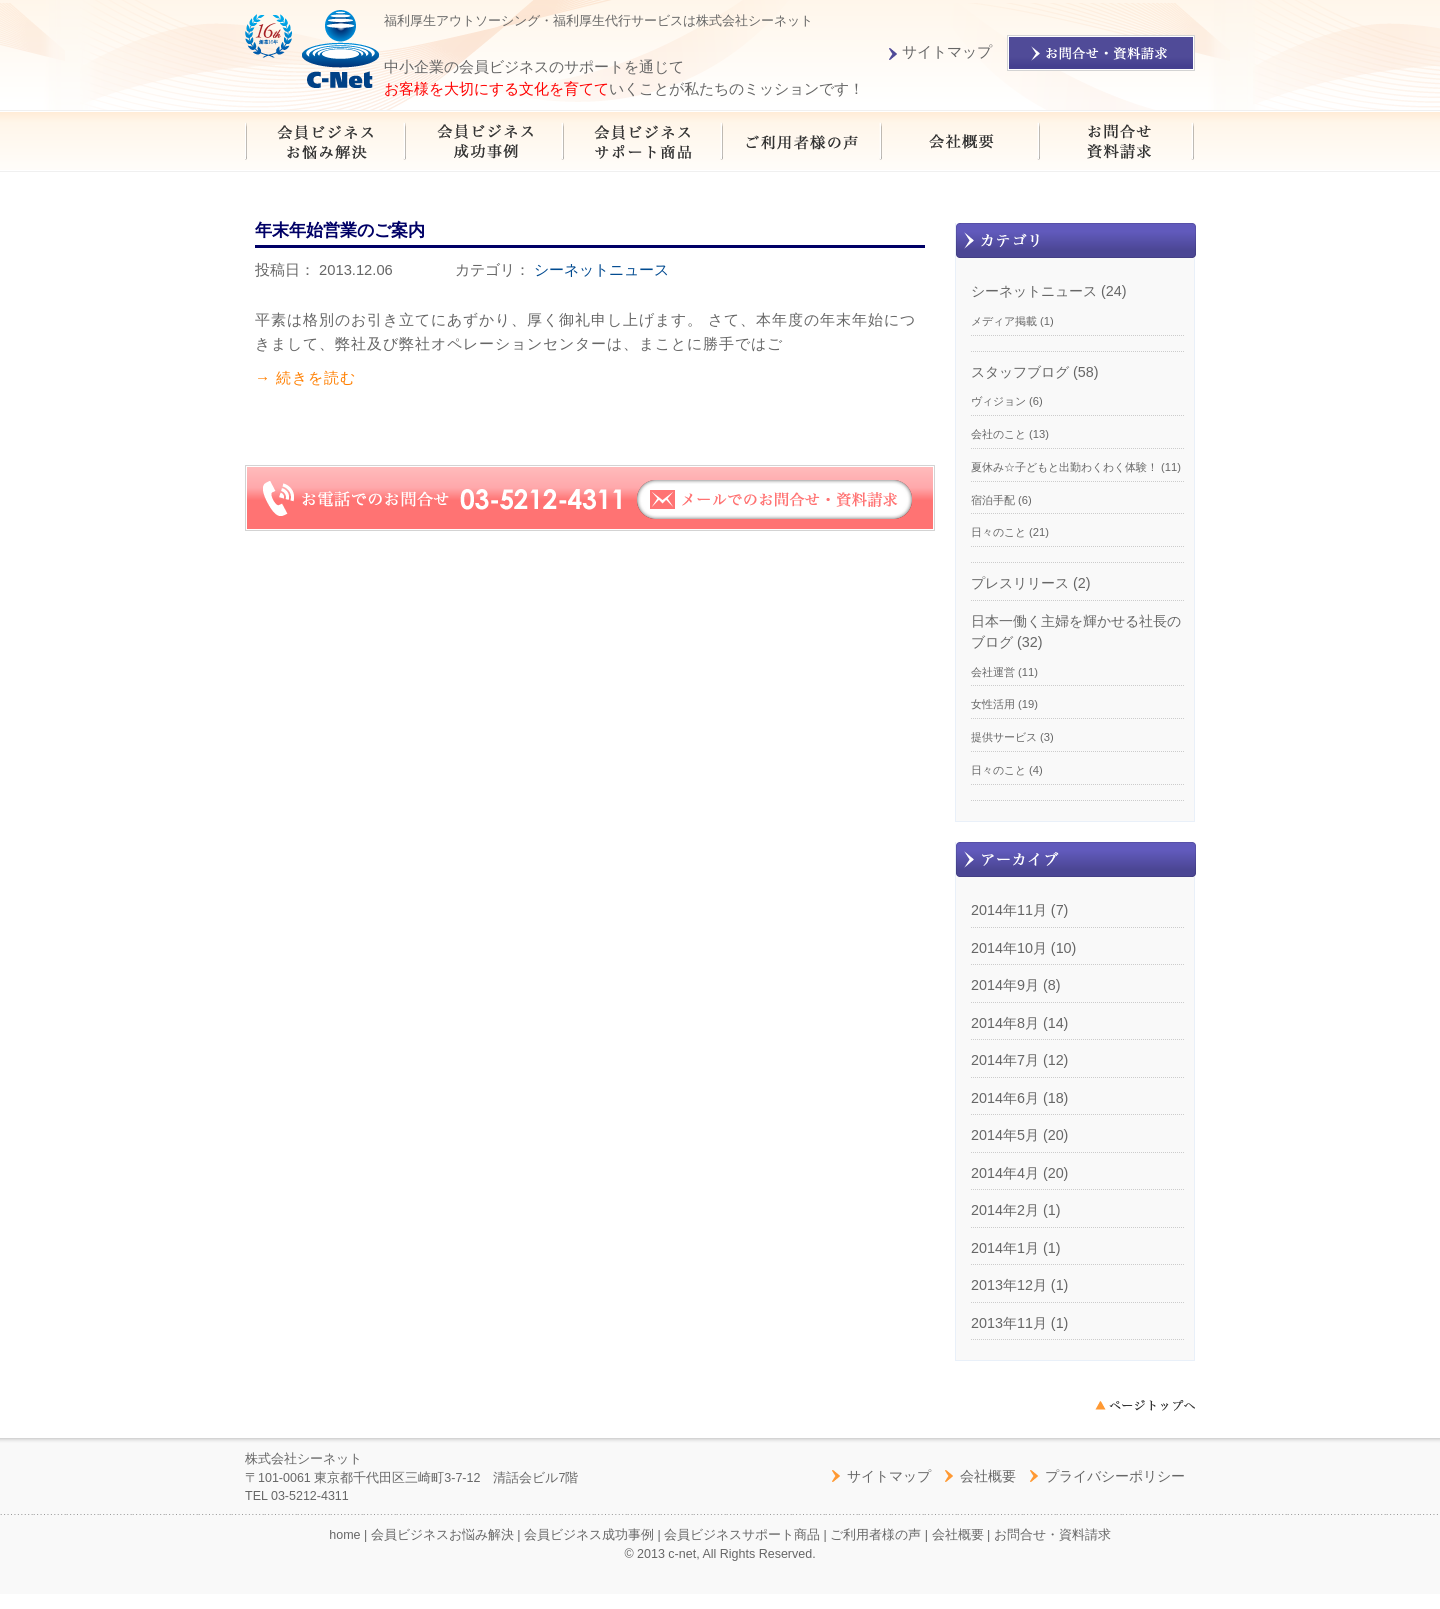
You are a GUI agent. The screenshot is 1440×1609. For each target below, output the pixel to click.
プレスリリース (1020, 583)
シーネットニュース (601, 270)
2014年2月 (1005, 1210)
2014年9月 (1005, 985)
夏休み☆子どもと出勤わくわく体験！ (1064, 467)
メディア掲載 (1004, 321)
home (344, 1535)
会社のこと (998, 434)
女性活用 (993, 704)
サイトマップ (940, 52)
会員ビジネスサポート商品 (742, 1535)
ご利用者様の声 (875, 1535)
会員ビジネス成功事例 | (594, 1535)
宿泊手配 (993, 500)
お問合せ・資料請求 (1052, 1535)
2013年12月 (1009, 1285)
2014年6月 (1005, 1098)
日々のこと (998, 532)
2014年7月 (1005, 1060)
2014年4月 (1005, 1173)
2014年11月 (1009, 910)
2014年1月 (1005, 1248)
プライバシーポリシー (1115, 1476)
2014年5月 (1005, 1135)
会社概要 (988, 1476)
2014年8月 (1005, 1023)
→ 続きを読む (305, 377)
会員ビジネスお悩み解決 (442, 1535)
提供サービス (1004, 737)
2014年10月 (1009, 948)
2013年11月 (1009, 1323)
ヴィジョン (998, 401)
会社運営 (993, 672)
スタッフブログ (1020, 372)
